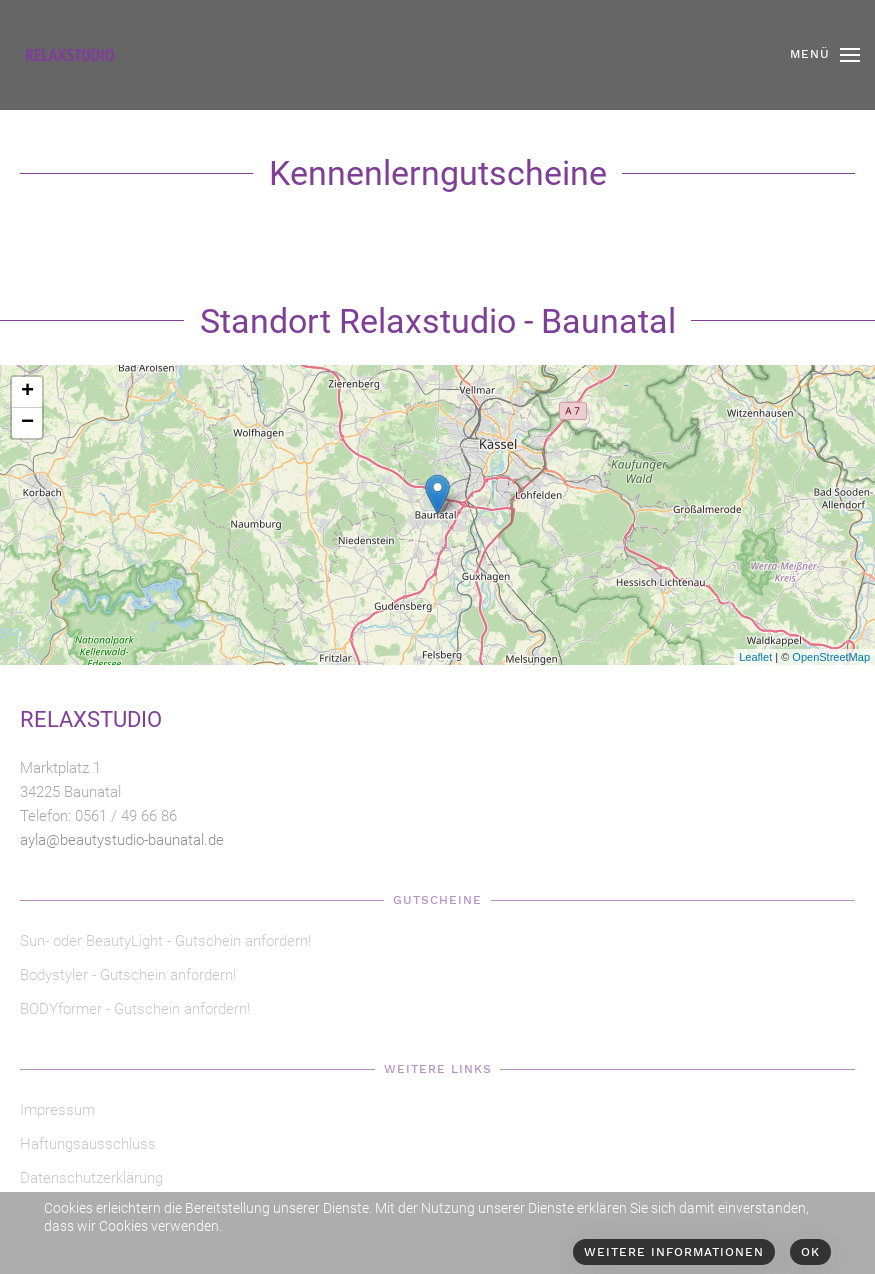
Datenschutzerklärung (91, 1178)
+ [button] (27, 392)
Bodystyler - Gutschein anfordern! (128, 975)
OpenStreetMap (831, 657)
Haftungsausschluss (88, 1144)
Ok (810, 1252)
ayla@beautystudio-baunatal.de (122, 840)
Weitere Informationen (674, 1252)
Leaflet (755, 657)
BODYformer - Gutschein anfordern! (135, 1009)
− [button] (27, 423)
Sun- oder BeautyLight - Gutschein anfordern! (165, 941)
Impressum (57, 1110)
